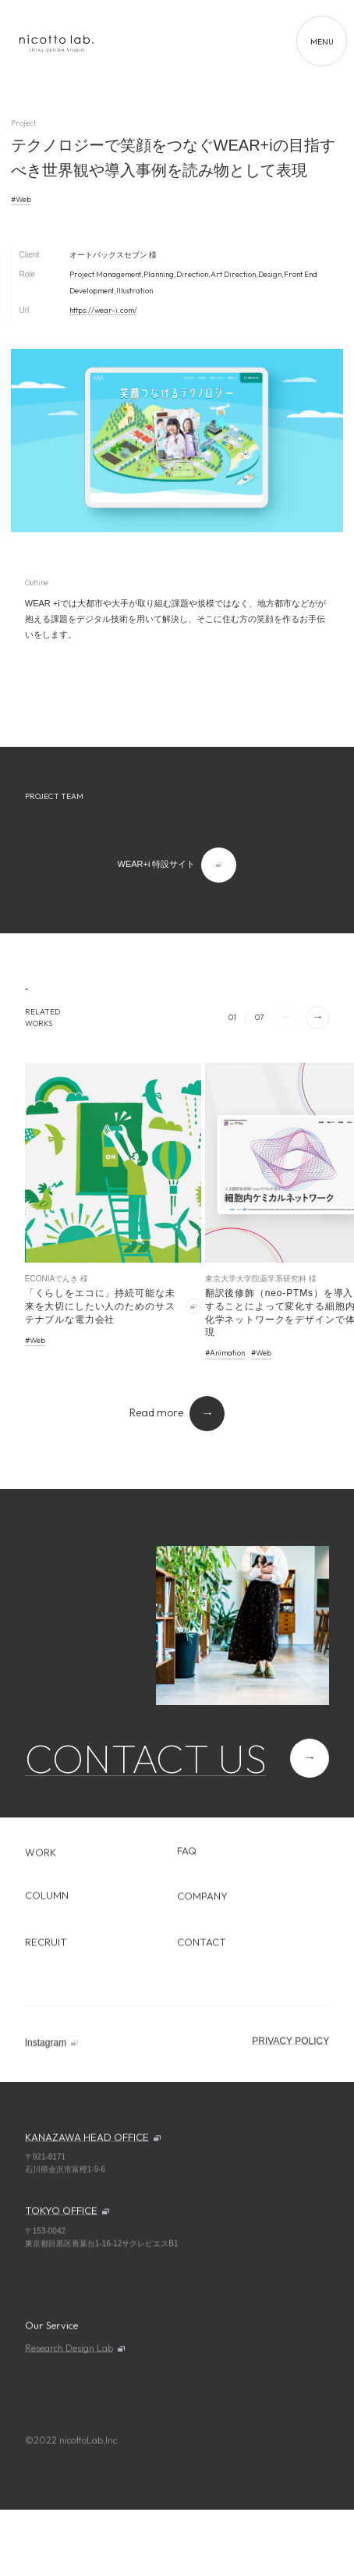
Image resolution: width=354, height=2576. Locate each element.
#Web (21, 199)
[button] (317, 1017)
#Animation (225, 1353)
